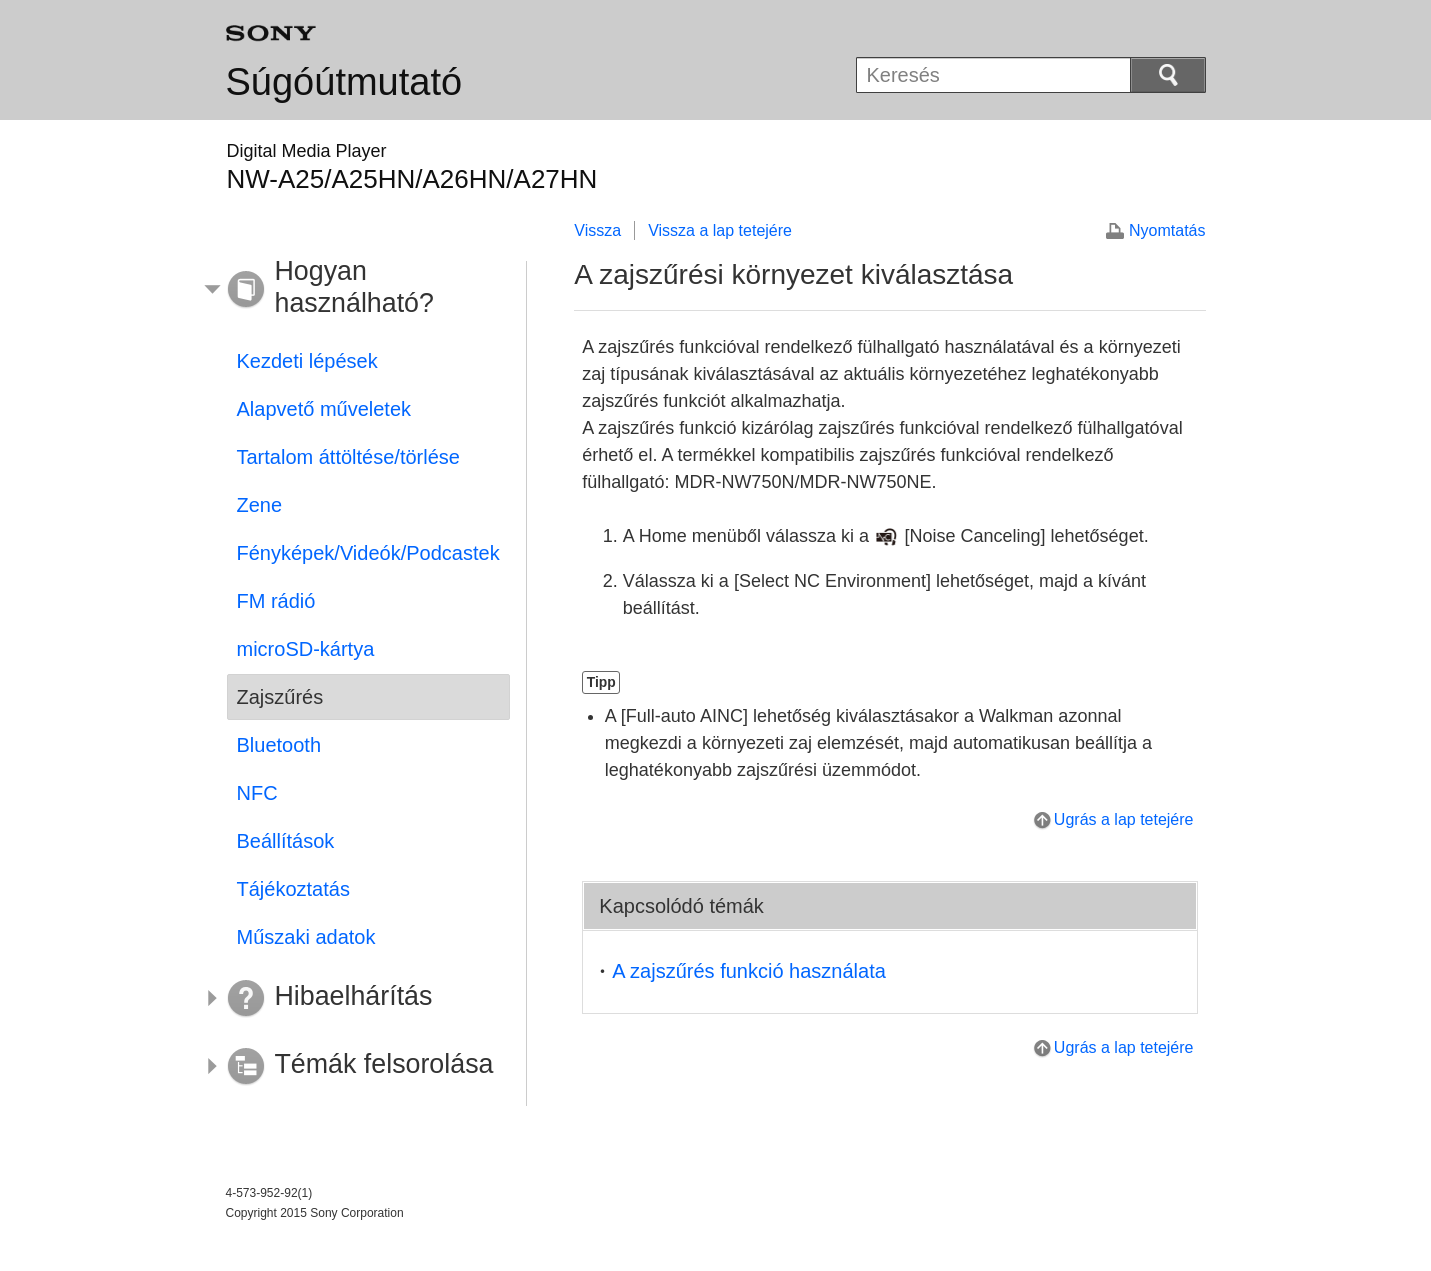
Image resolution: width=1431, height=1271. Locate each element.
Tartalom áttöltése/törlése (348, 457)
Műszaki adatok (306, 937)
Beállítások (286, 841)
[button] (354, 290)
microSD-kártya (306, 649)
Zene (260, 505)
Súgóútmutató (344, 82)
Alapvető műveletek (324, 409)
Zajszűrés (280, 697)
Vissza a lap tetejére (720, 230)
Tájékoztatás (293, 889)
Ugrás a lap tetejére (1124, 819)
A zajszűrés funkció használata (749, 971)
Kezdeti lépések (307, 361)
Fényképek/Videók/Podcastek (368, 553)
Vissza (597, 230)
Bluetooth (279, 745)
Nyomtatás (1167, 230)
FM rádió (276, 601)
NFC (257, 793)
